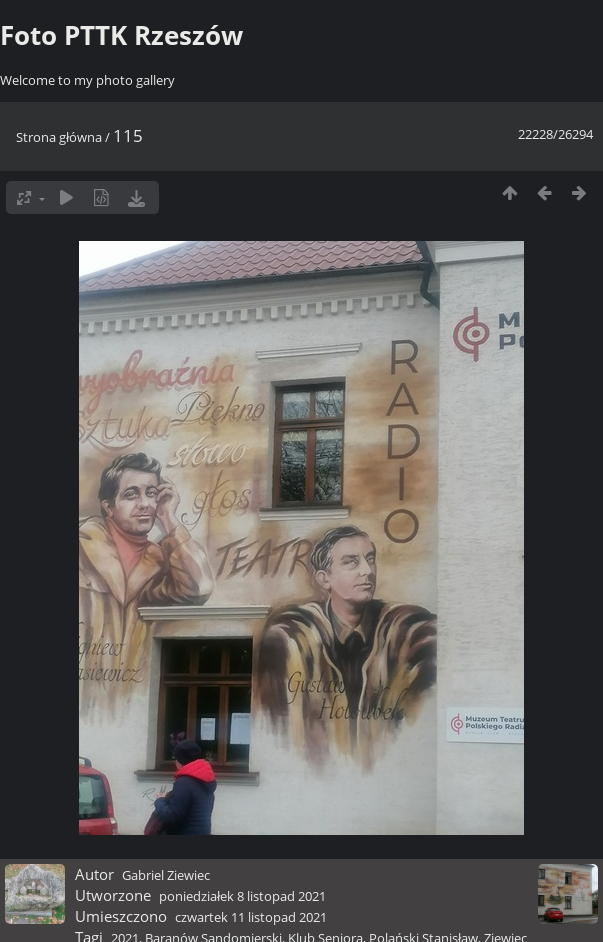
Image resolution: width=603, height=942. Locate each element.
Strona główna (59, 137)
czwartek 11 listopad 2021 (251, 917)
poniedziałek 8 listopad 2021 (242, 896)
